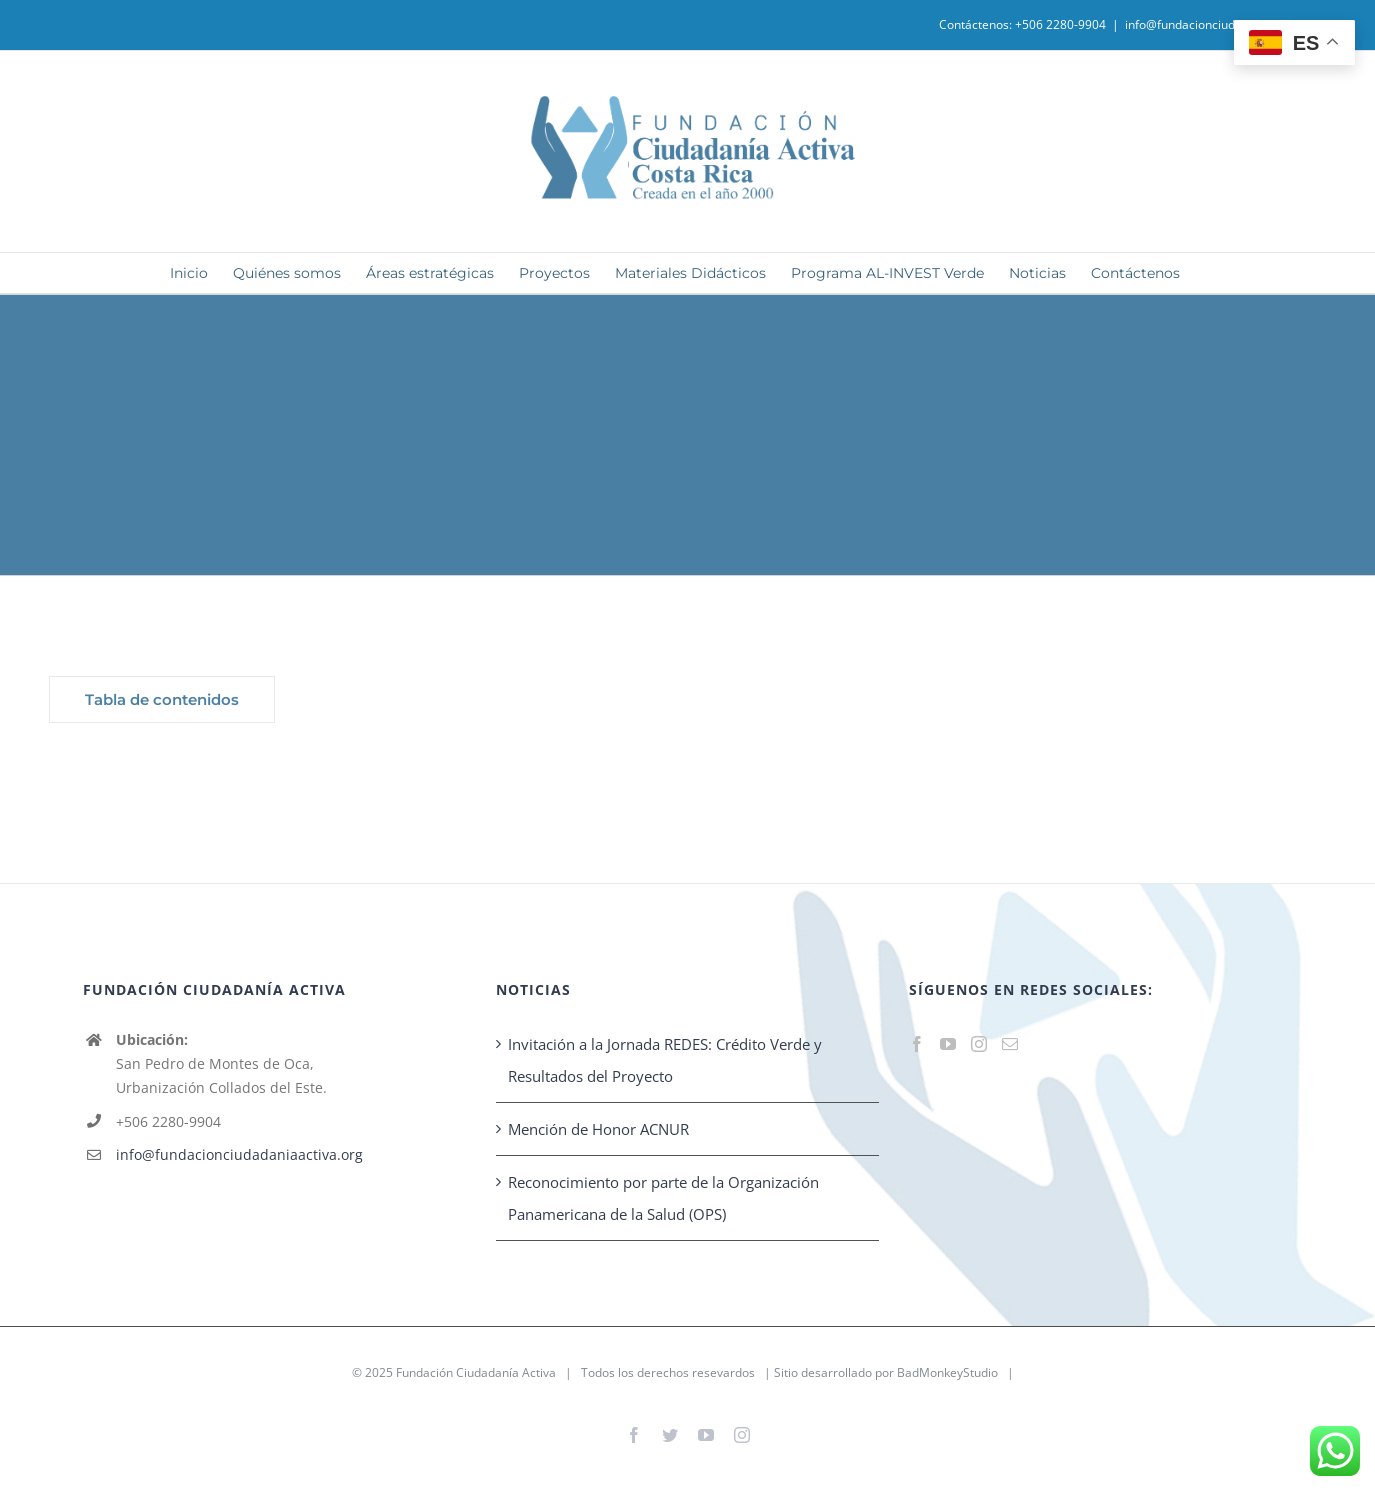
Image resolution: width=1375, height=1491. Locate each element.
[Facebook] (917, 1044)
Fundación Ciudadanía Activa (476, 1372)
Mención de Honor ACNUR (598, 1129)
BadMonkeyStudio (947, 1372)
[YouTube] (948, 1044)
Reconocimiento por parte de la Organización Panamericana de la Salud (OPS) (663, 1198)
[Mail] (1010, 1044)
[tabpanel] (774, 704)
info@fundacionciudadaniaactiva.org (1226, 24)
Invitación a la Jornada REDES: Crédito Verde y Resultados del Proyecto (665, 1060)
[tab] (162, 699)
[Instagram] (979, 1044)
